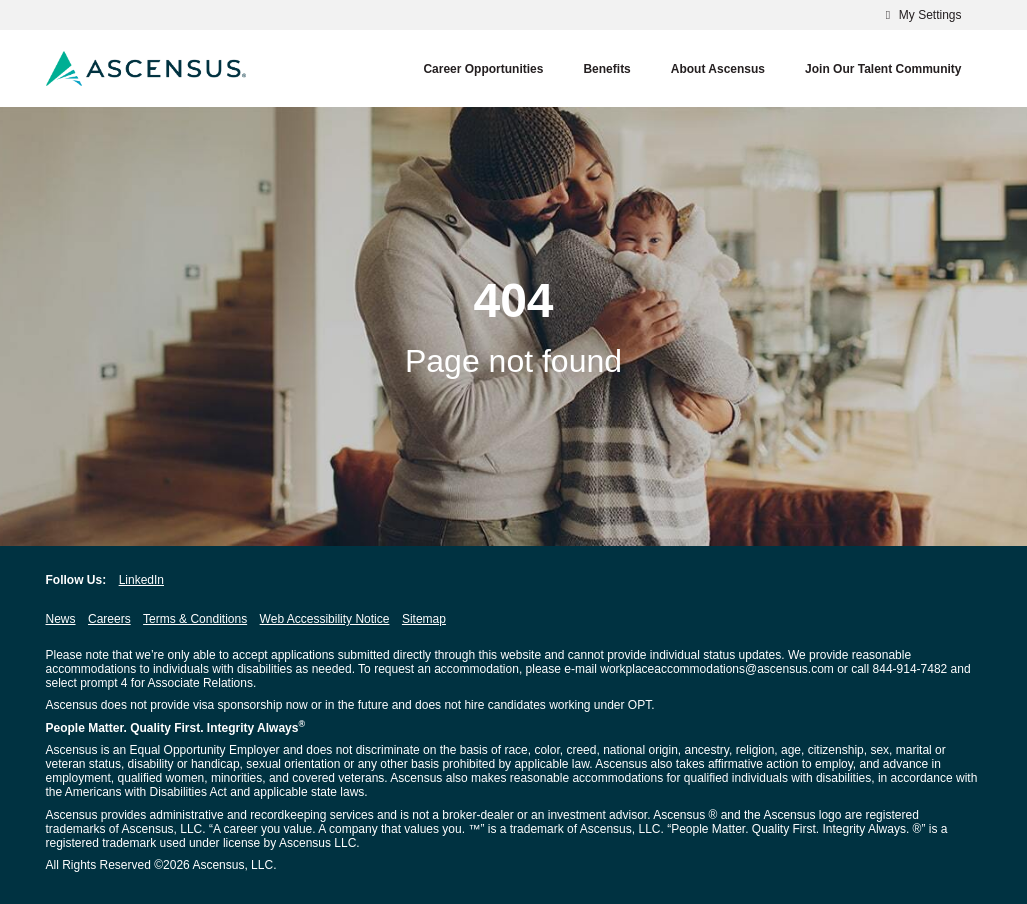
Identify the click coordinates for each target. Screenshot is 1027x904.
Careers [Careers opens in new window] (109, 619)
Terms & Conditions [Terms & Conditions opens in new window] (195, 619)
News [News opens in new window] (61, 619)
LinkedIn (141, 580)
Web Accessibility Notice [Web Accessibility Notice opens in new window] (325, 619)
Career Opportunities (483, 69)
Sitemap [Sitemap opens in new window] (424, 619)
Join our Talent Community (883, 69)
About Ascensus (718, 69)
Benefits (606, 69)
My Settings (920, 15)
